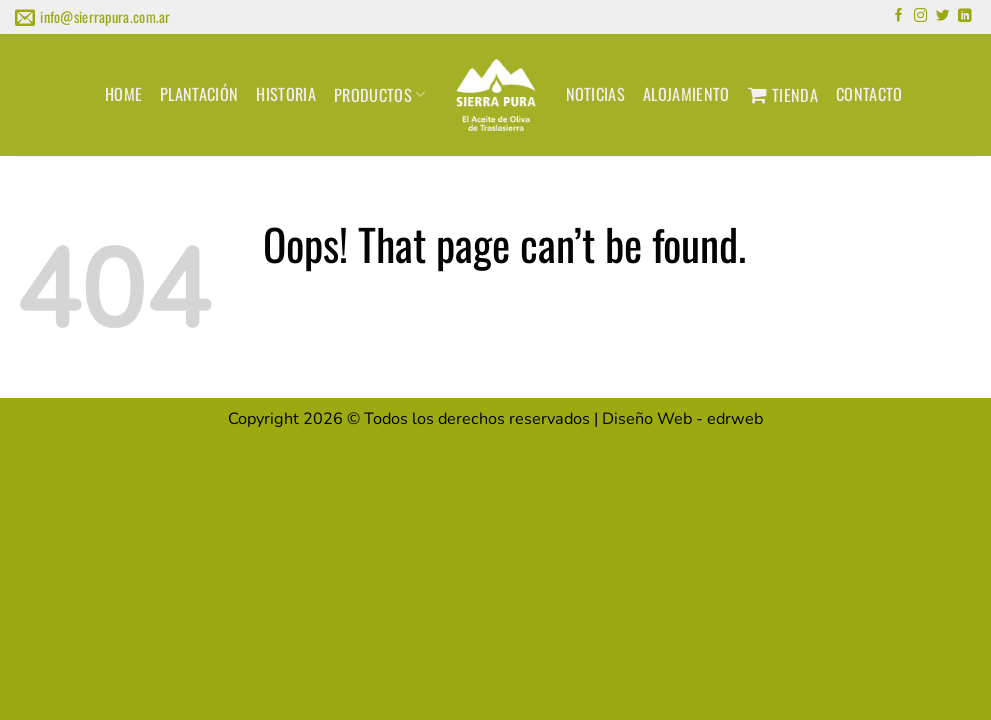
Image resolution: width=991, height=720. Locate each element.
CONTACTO (869, 94)
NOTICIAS (596, 94)
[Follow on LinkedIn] (965, 16)
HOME (123, 94)
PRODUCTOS (379, 95)
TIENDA (783, 95)
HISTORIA (286, 94)
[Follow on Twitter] (943, 16)
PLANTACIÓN (199, 94)
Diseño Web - (682, 419)
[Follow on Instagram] (921, 16)
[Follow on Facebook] (899, 16)
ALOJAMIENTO (686, 94)
